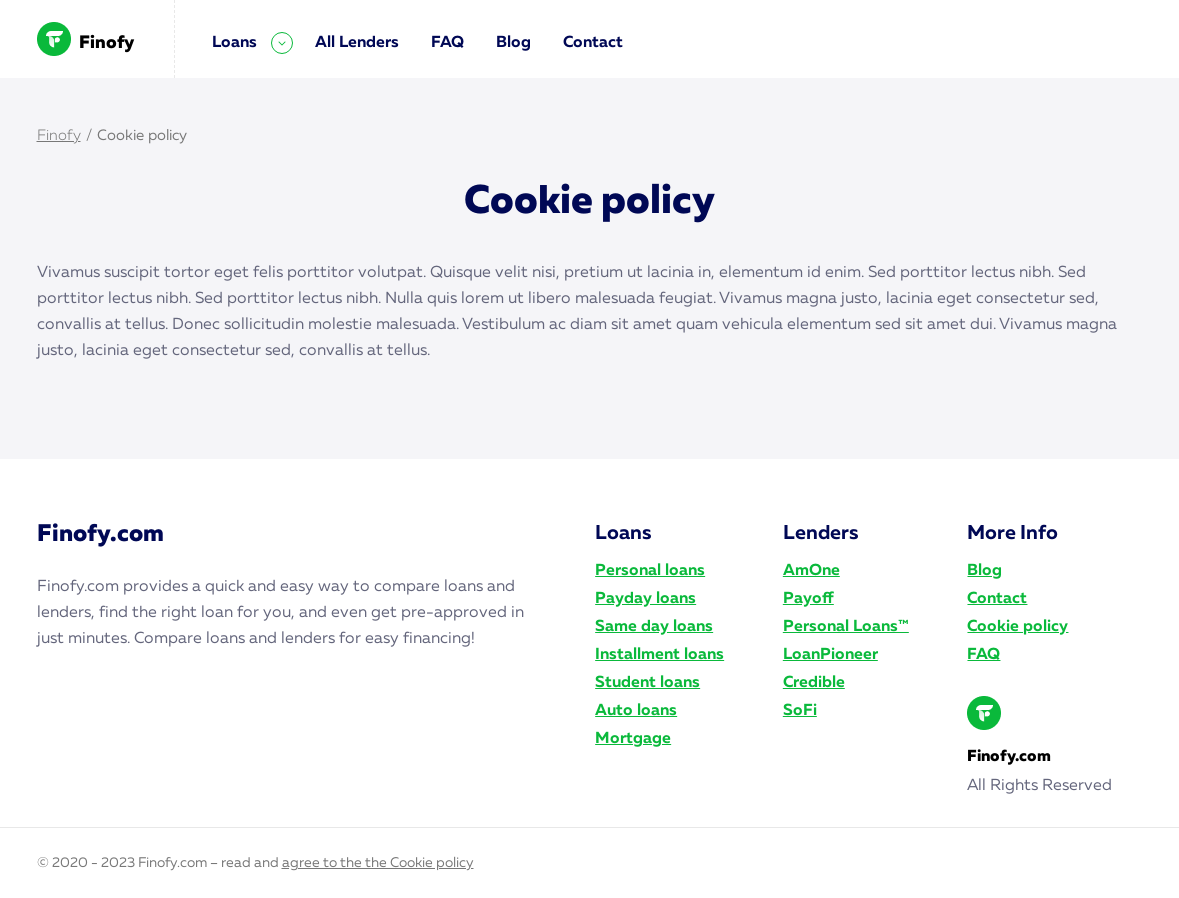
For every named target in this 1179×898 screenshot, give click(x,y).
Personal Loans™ (846, 627)
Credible (814, 683)
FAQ (447, 43)
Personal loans (650, 571)
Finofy (85, 39)
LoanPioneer (830, 655)
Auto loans (636, 711)
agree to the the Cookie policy (378, 863)
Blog (513, 43)
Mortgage (633, 739)
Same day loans (654, 627)
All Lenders (357, 43)
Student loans (647, 683)
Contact (593, 43)
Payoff (808, 599)
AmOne (811, 571)
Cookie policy (1017, 627)
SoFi (800, 711)
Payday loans (645, 599)
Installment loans (659, 655)
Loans (234, 43)
